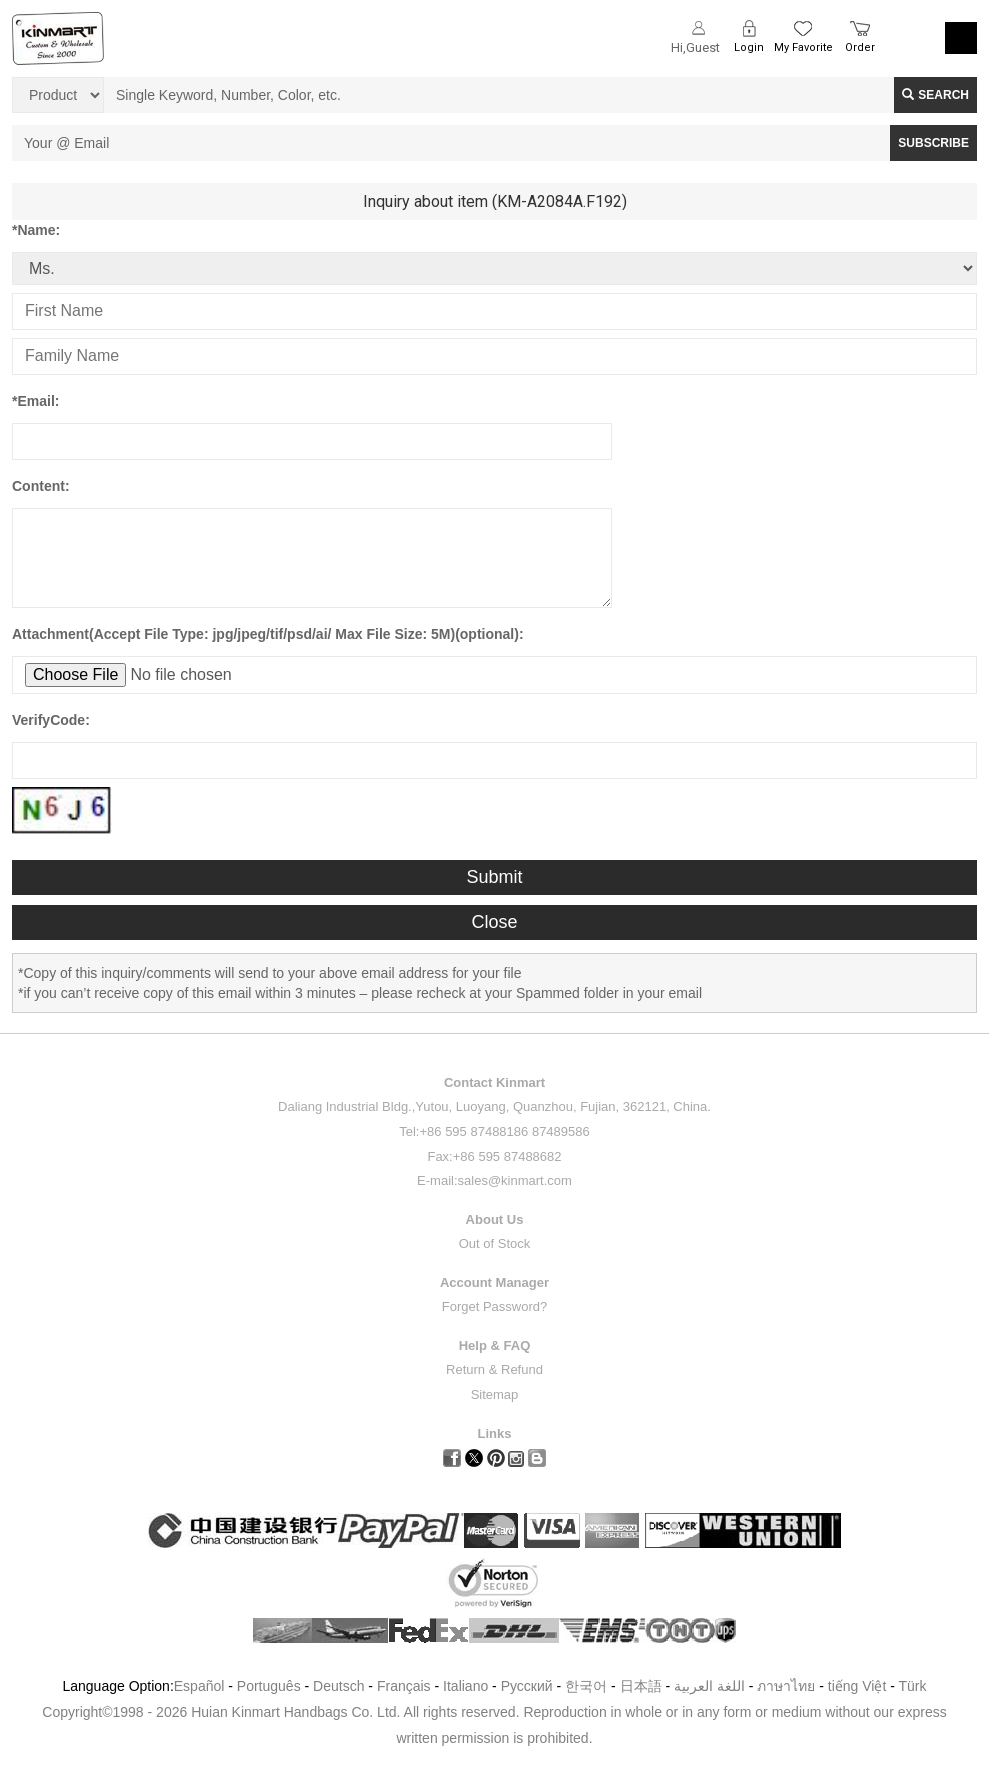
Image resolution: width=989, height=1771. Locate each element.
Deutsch (338, 1686)
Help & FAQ (495, 1345)
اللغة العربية (711, 1686)
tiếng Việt (857, 1686)
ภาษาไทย (786, 1686)
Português (269, 1686)
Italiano (465, 1686)
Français (404, 1686)
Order (860, 47)
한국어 (586, 1686)
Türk (913, 1686)
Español (199, 1686)
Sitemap (495, 1394)
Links (495, 1433)
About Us (495, 1219)
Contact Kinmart (494, 1082)
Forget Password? (495, 1306)
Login (749, 47)
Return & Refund (494, 1369)
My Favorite (803, 47)
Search (935, 95)
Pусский (527, 1686)
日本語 (641, 1686)
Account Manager (494, 1282)
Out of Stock (495, 1243)
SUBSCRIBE (933, 143)
